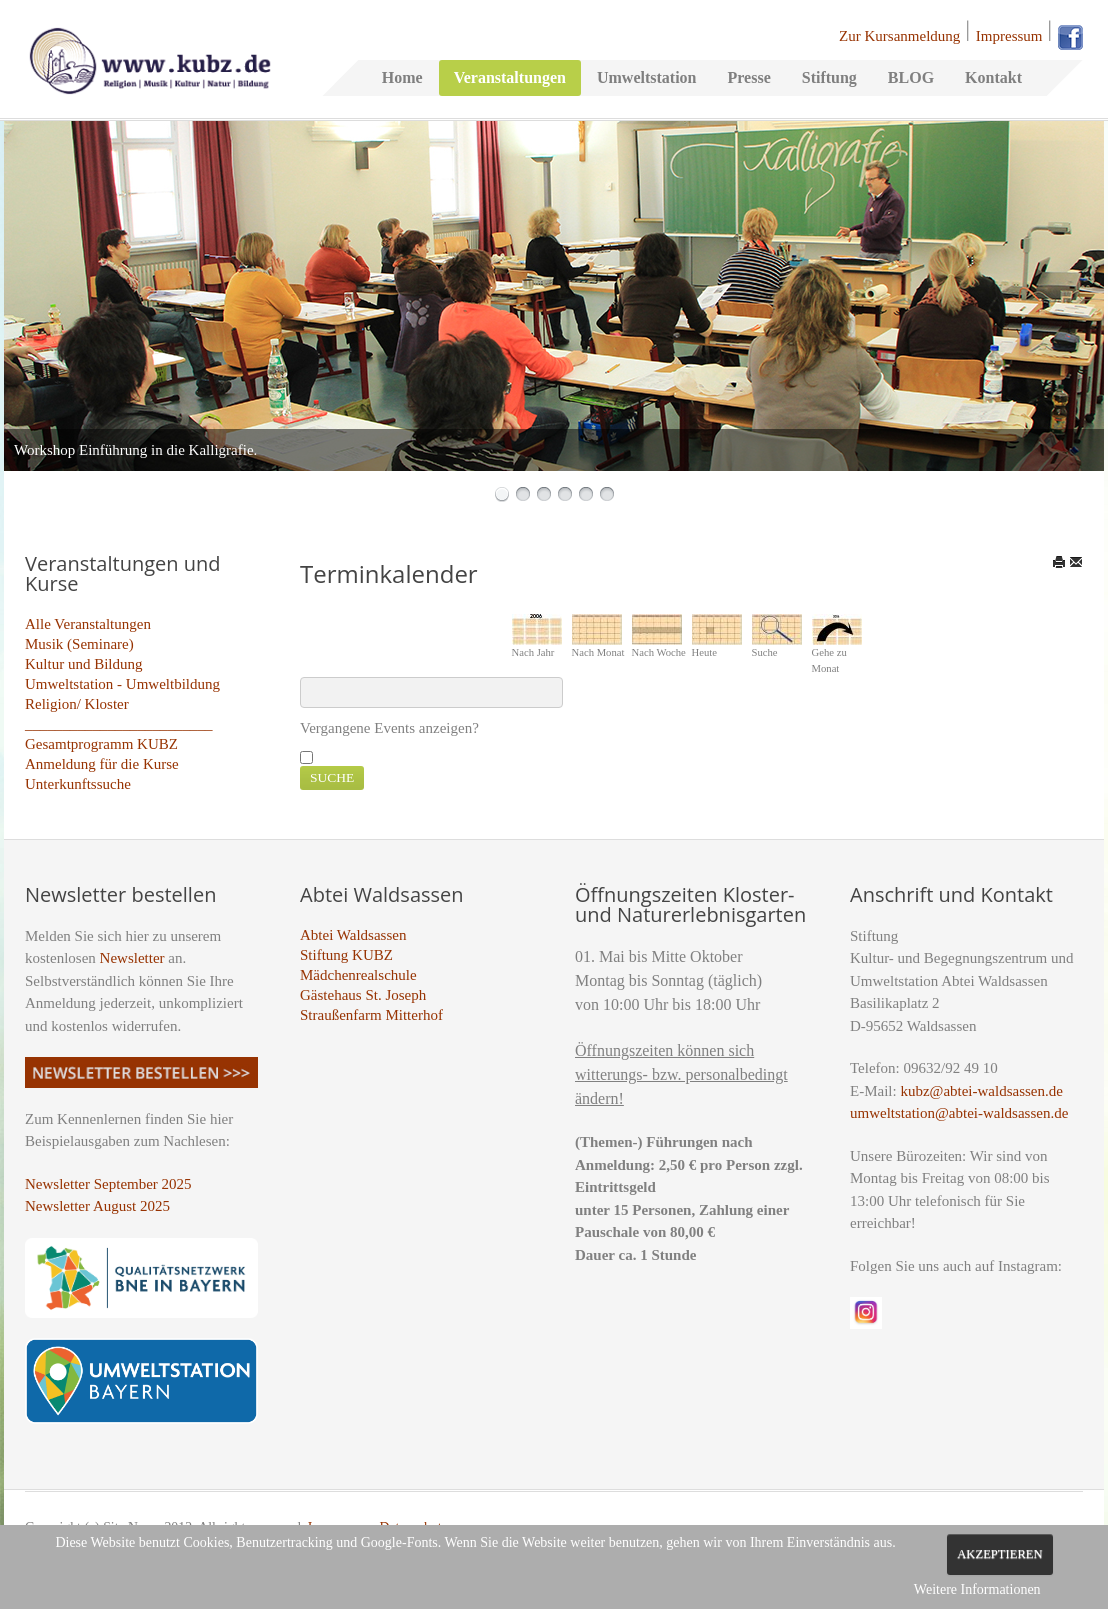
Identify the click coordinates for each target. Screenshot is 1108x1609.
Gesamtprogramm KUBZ (101, 744)
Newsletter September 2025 (108, 1184)
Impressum (1009, 36)
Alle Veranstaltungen (88, 624)
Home (402, 77)
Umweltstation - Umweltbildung (122, 684)
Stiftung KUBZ (346, 955)
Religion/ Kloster (77, 704)
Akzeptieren (999, 1554)
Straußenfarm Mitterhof (371, 1015)
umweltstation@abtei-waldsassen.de (959, 1113)
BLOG (911, 77)
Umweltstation (647, 77)
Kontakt (993, 77)
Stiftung (829, 77)
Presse (748, 77)
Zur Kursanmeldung (899, 36)
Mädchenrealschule (358, 975)
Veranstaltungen (510, 77)
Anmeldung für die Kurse (102, 764)
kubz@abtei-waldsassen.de (981, 1091)
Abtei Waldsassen (353, 935)
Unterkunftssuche (78, 784)
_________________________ (119, 724)
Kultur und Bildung (84, 664)
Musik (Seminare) (79, 644)
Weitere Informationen (977, 1589)
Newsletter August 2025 (97, 1206)
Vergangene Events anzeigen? (389, 728)
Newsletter (132, 958)
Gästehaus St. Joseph (363, 995)
